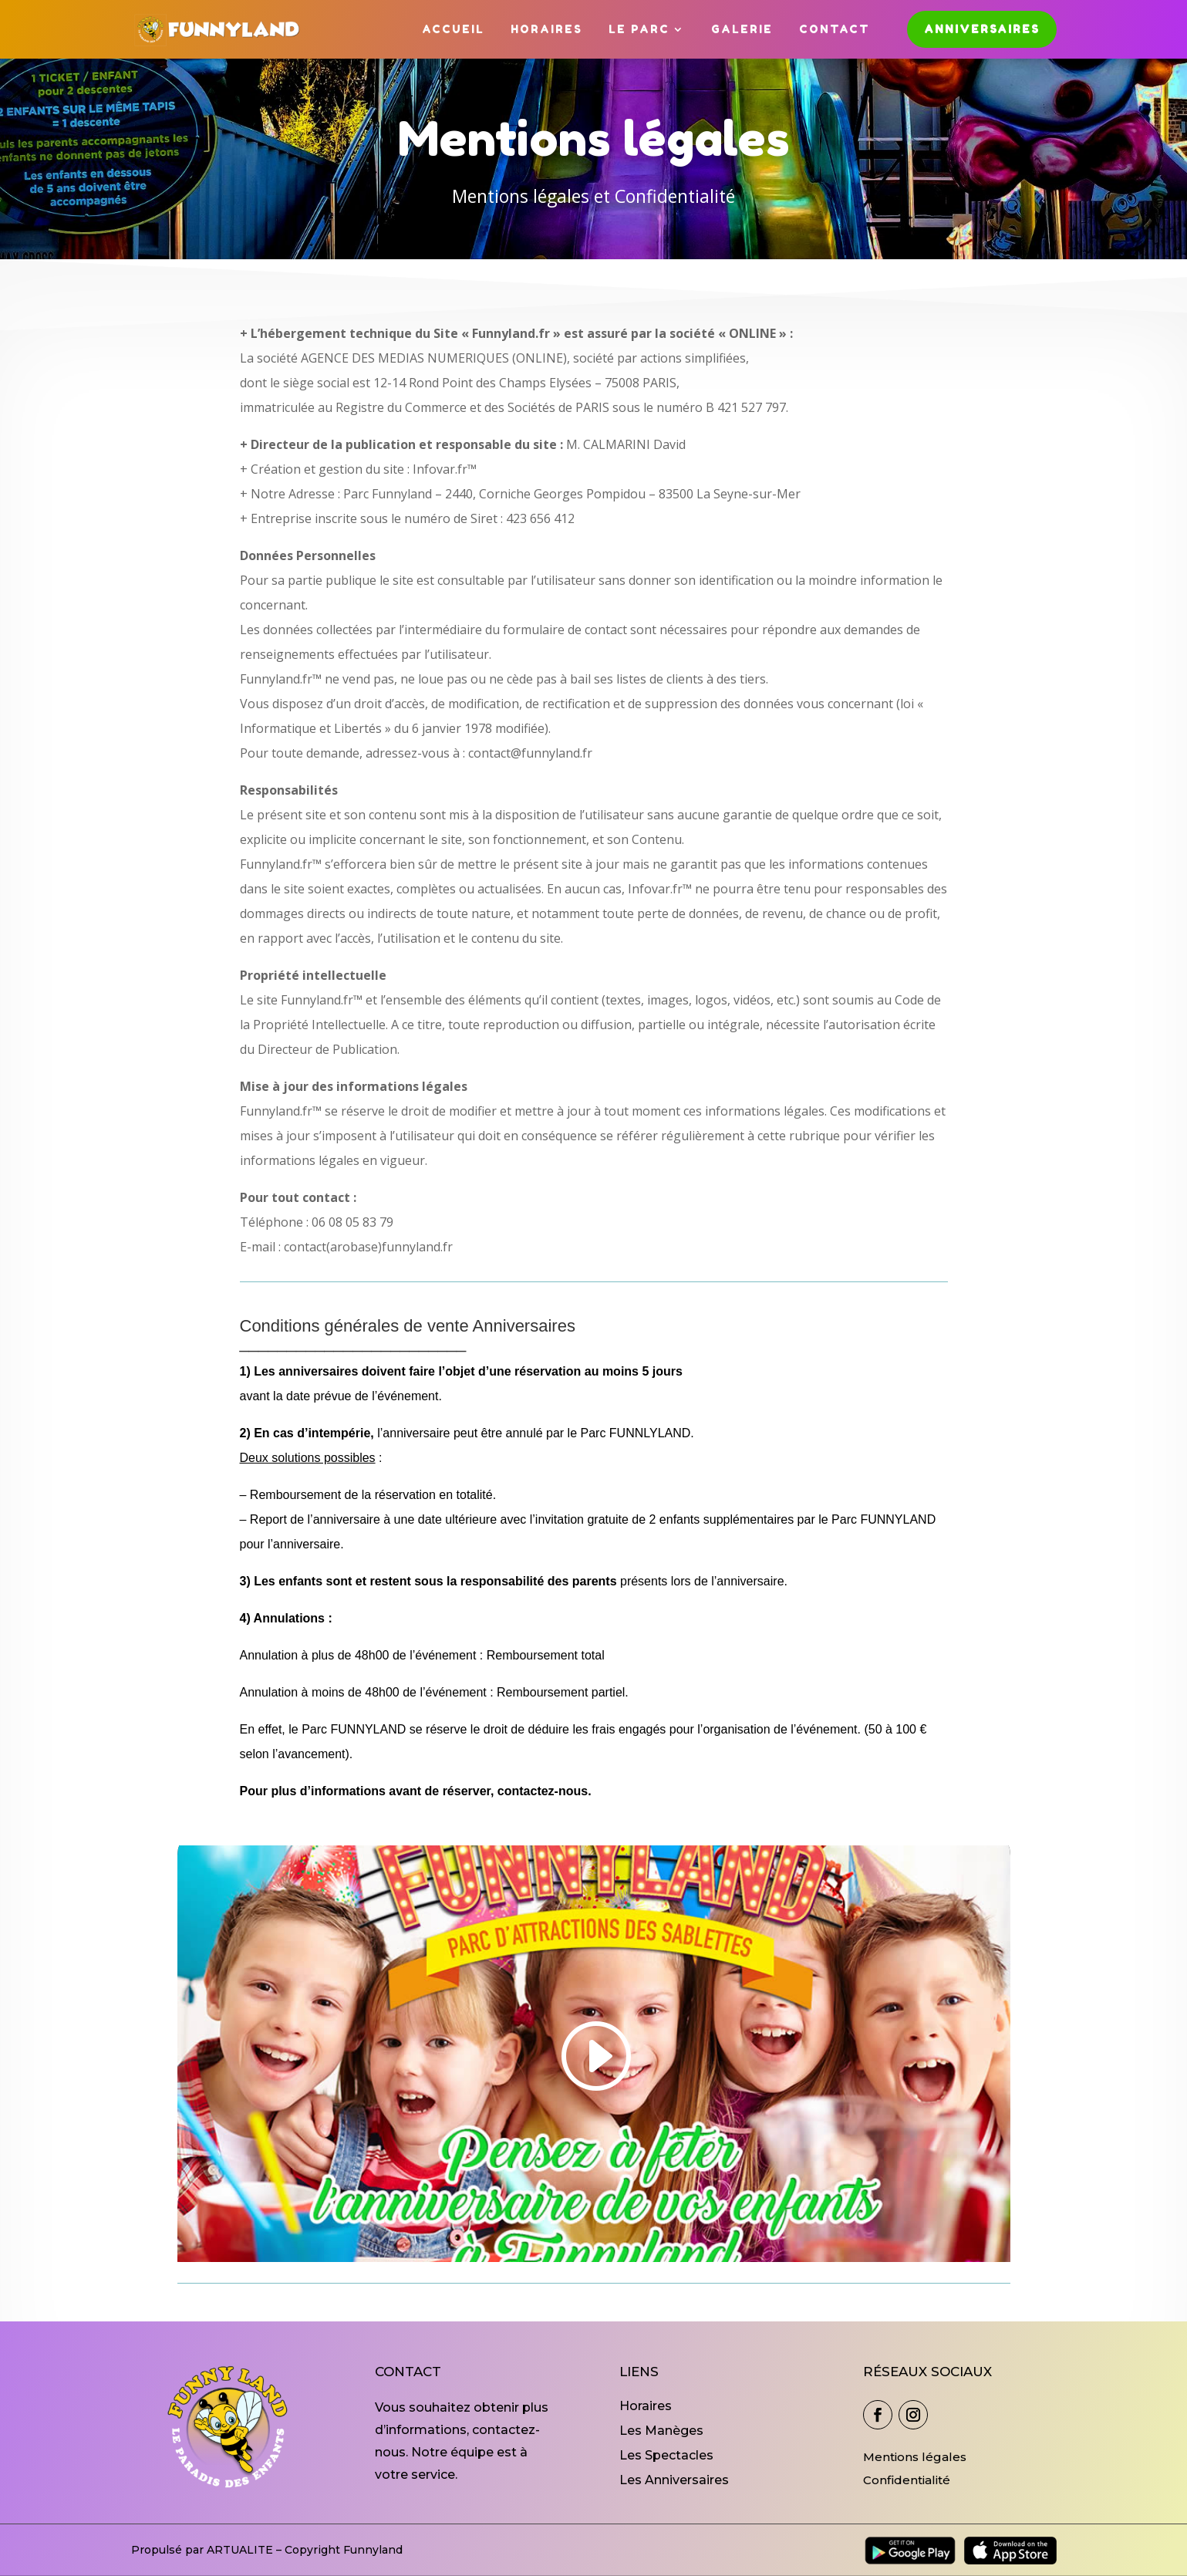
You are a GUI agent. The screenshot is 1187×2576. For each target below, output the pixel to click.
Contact (834, 28)
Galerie (742, 28)
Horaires (546, 28)
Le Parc (639, 28)
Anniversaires (982, 28)
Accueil (453, 28)
